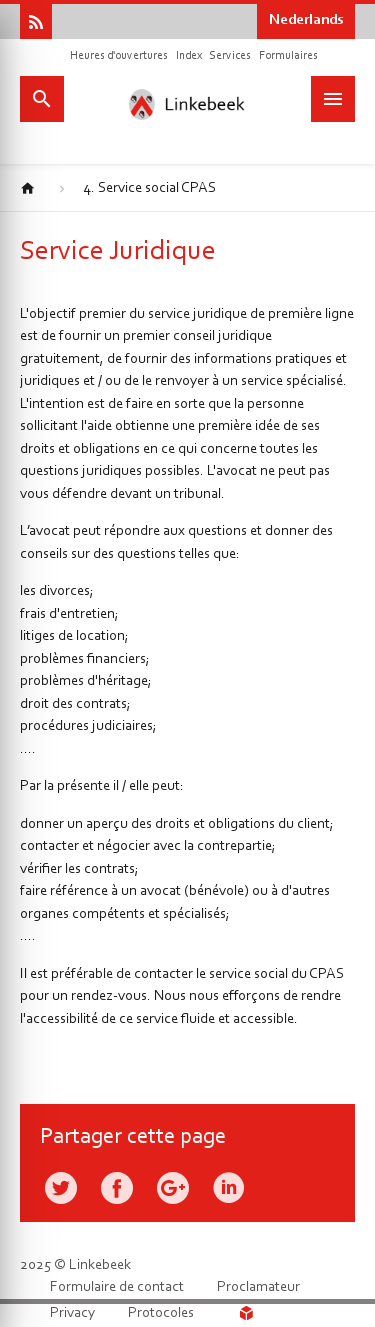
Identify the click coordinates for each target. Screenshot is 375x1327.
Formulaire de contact (117, 1287)
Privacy (72, 1313)
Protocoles (161, 1313)
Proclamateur (258, 1287)
